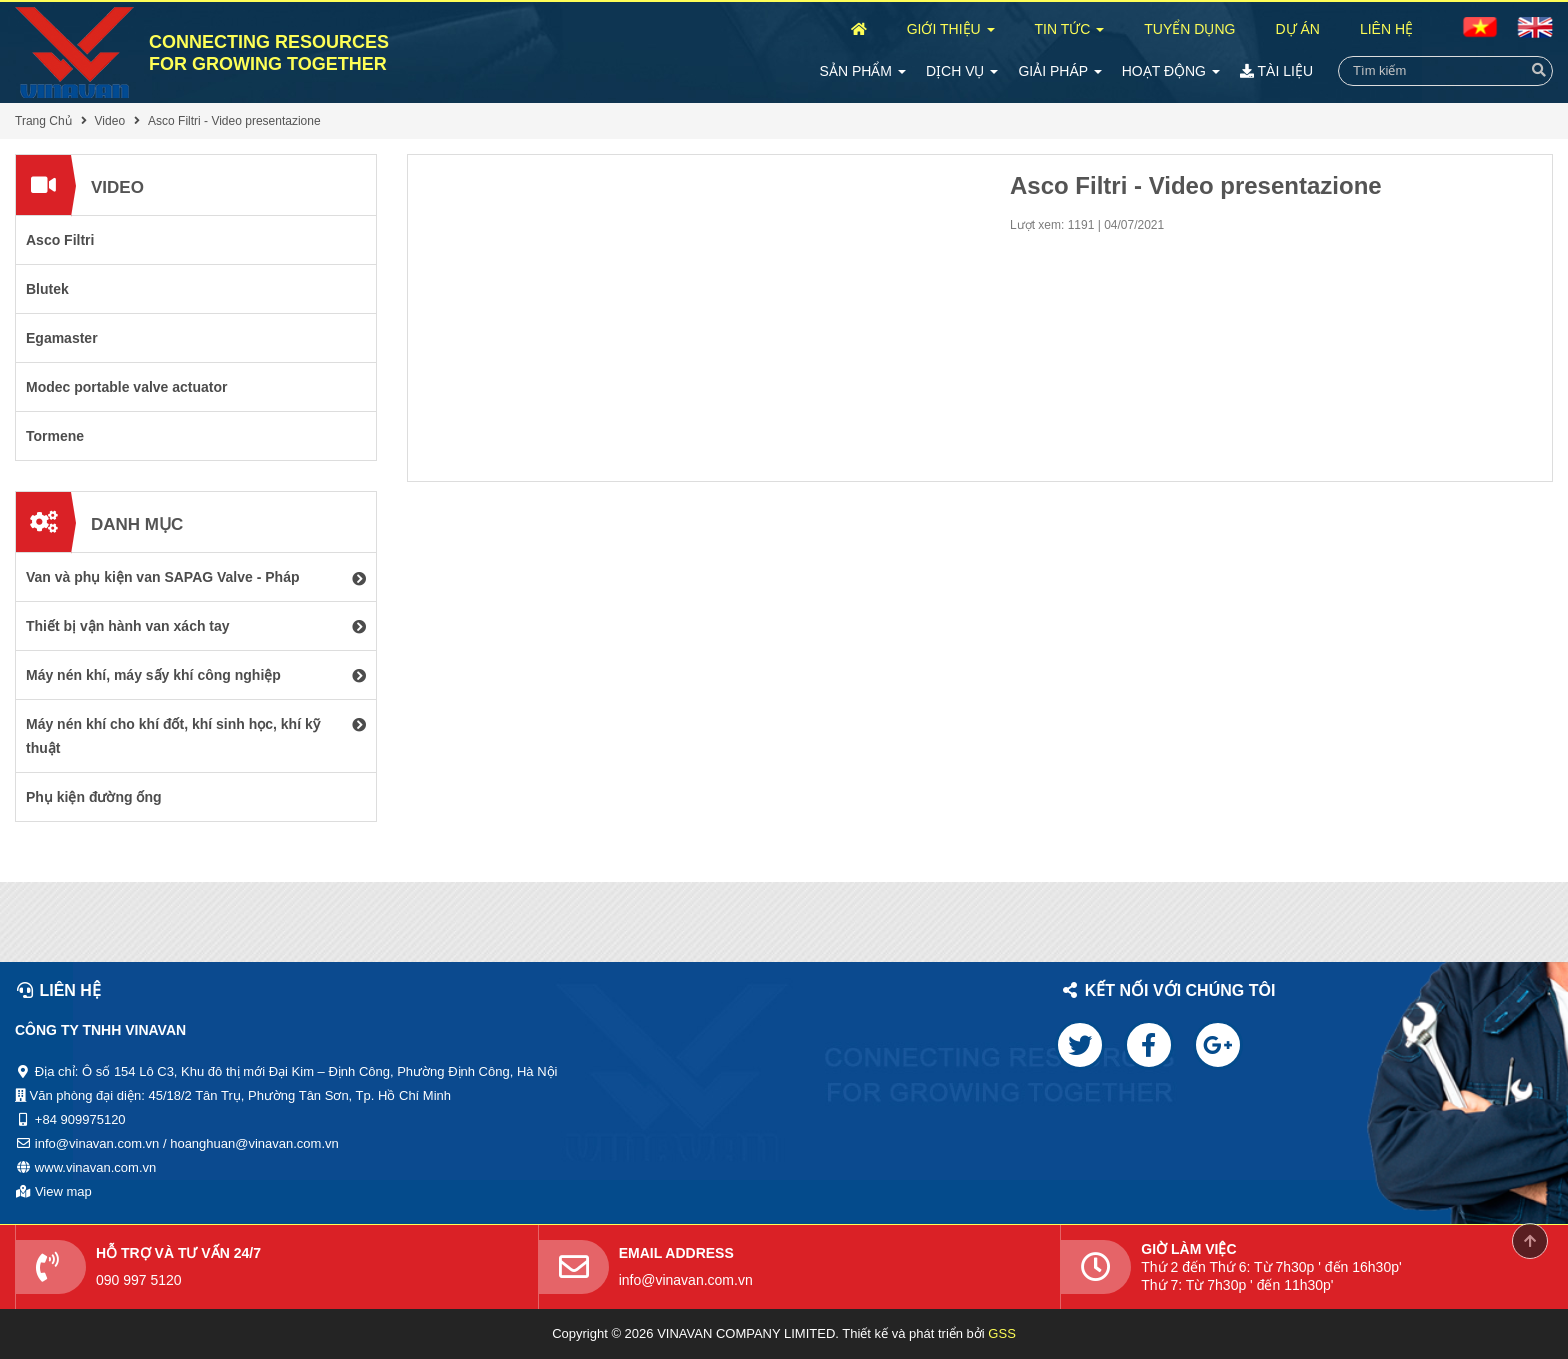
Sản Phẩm (863, 71)
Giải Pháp (1059, 71)
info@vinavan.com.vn (686, 1280)
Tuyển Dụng (1189, 29)
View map (63, 1191)
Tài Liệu (1276, 71)
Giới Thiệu (951, 29)
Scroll (1530, 1241)
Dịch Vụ (962, 71)
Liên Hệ (1386, 29)
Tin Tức (1070, 29)
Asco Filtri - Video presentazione (234, 121)
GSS (1001, 1333)
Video (110, 121)
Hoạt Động (1171, 71)
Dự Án (1297, 29)
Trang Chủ (43, 121)
